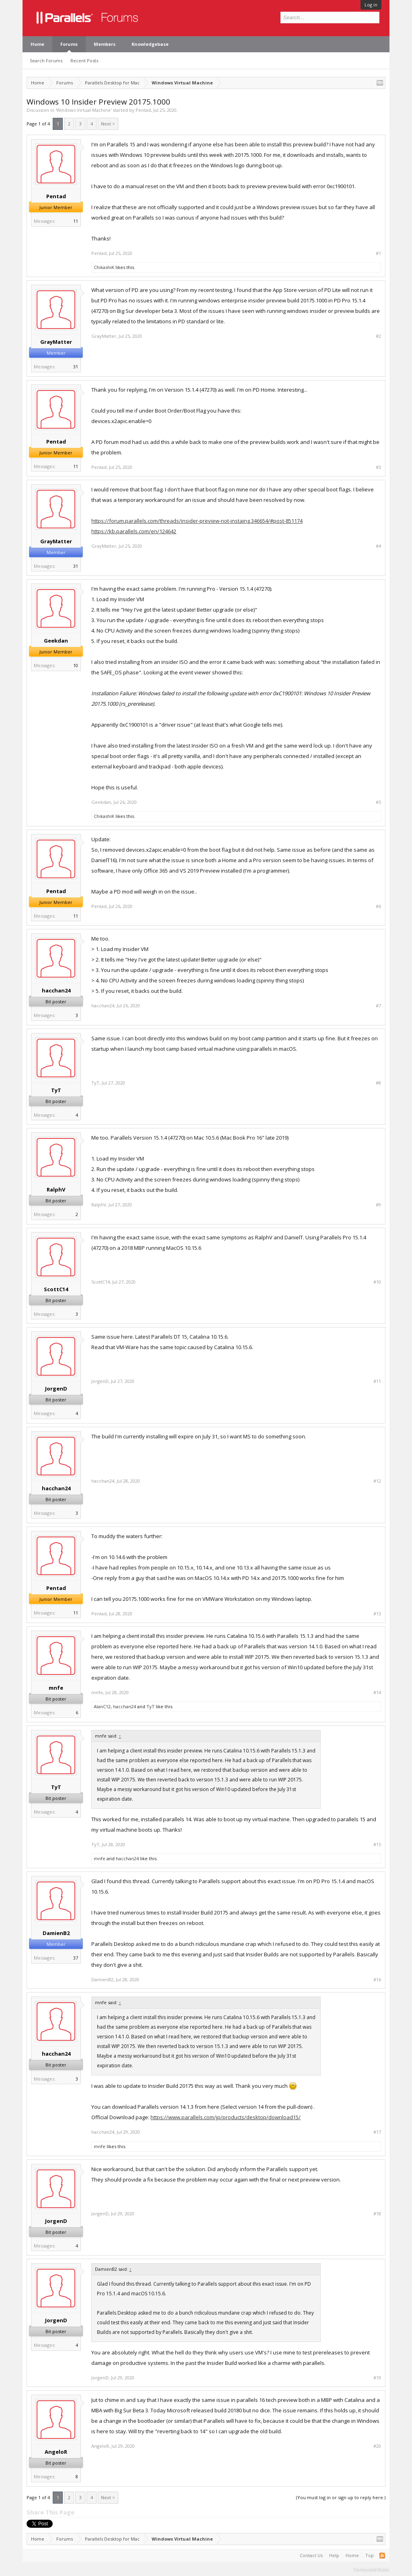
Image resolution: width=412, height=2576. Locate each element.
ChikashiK (104, 267)
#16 (377, 1979)
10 (75, 665)
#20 (377, 2446)
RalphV (56, 1189)
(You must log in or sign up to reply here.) (340, 2497)
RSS (382, 2555)
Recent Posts (84, 61)
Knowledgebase (150, 44)
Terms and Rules (371, 2569)
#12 (377, 1481)
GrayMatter (56, 341)
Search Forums (46, 61)
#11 (377, 1381)
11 (75, 221)
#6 (378, 906)
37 (75, 1958)
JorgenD (56, 1388)
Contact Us (311, 2555)
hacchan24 (56, 990)
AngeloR (56, 2451)
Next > (108, 124)
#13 (377, 1614)
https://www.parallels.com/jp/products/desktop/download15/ (225, 2117)
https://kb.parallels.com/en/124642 (133, 531)
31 (75, 367)
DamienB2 (56, 1933)
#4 (378, 546)
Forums (69, 44)
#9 (378, 1205)
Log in (371, 5)
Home (37, 44)
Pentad (143, 110)
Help (334, 2555)
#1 (378, 253)
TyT (56, 1090)
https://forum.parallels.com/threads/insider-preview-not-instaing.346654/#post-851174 (197, 520)
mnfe (56, 1687)
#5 (378, 802)
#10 (377, 1282)
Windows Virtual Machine (83, 110)
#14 (377, 1692)
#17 (377, 2132)
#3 (378, 467)
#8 (378, 1083)
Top (369, 2555)
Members (104, 44)
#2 (378, 336)
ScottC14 (56, 1289)
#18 (377, 2214)
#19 (377, 2378)
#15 (377, 1844)
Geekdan (56, 640)
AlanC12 (102, 1706)
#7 (378, 1006)
